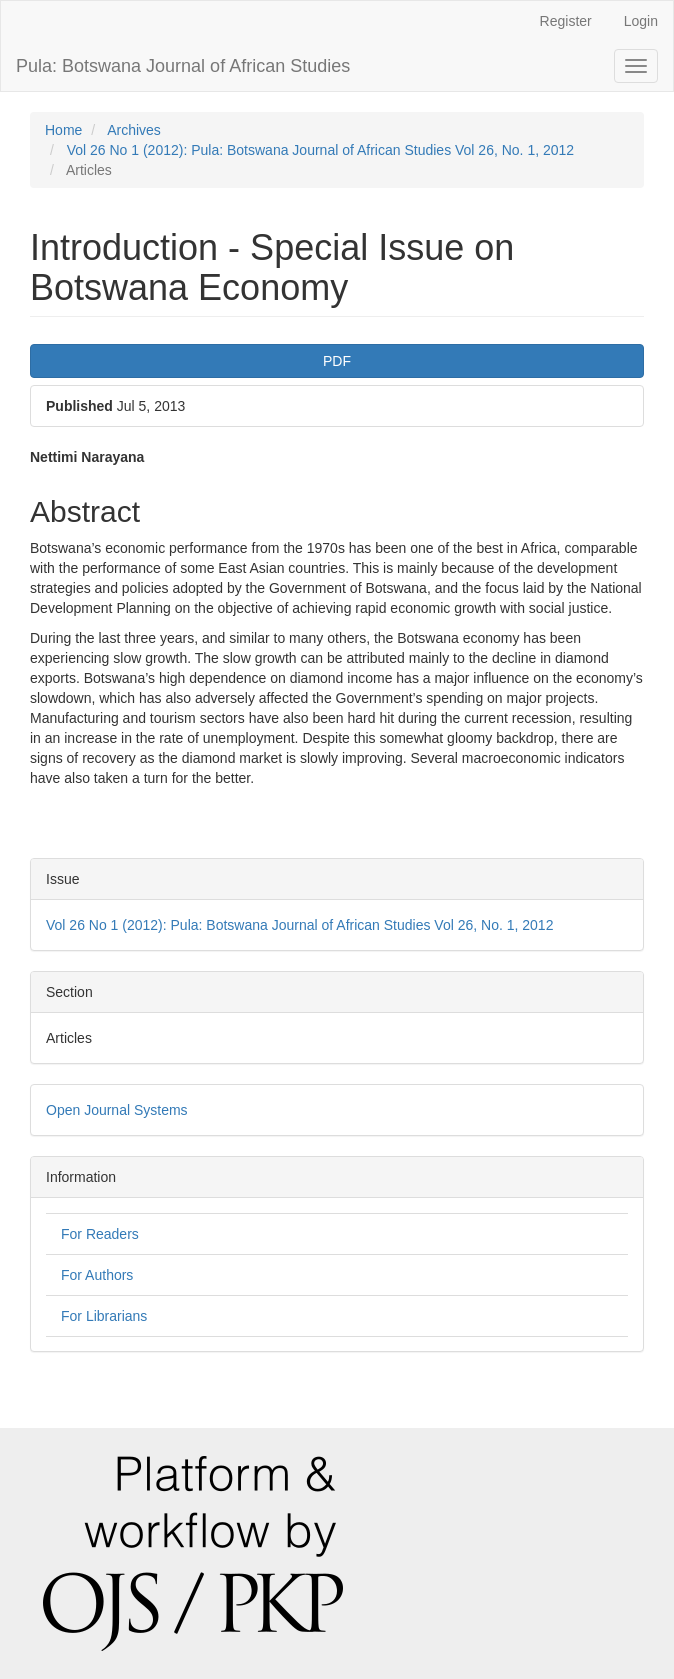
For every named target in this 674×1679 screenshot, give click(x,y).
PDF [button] (337, 361)
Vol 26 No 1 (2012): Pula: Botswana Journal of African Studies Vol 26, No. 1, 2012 (320, 150)
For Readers (100, 1234)
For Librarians (104, 1316)
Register (566, 21)
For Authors (97, 1275)
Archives (134, 130)
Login (641, 21)
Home (63, 130)
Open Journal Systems (117, 1110)
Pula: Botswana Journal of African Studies (183, 66)
